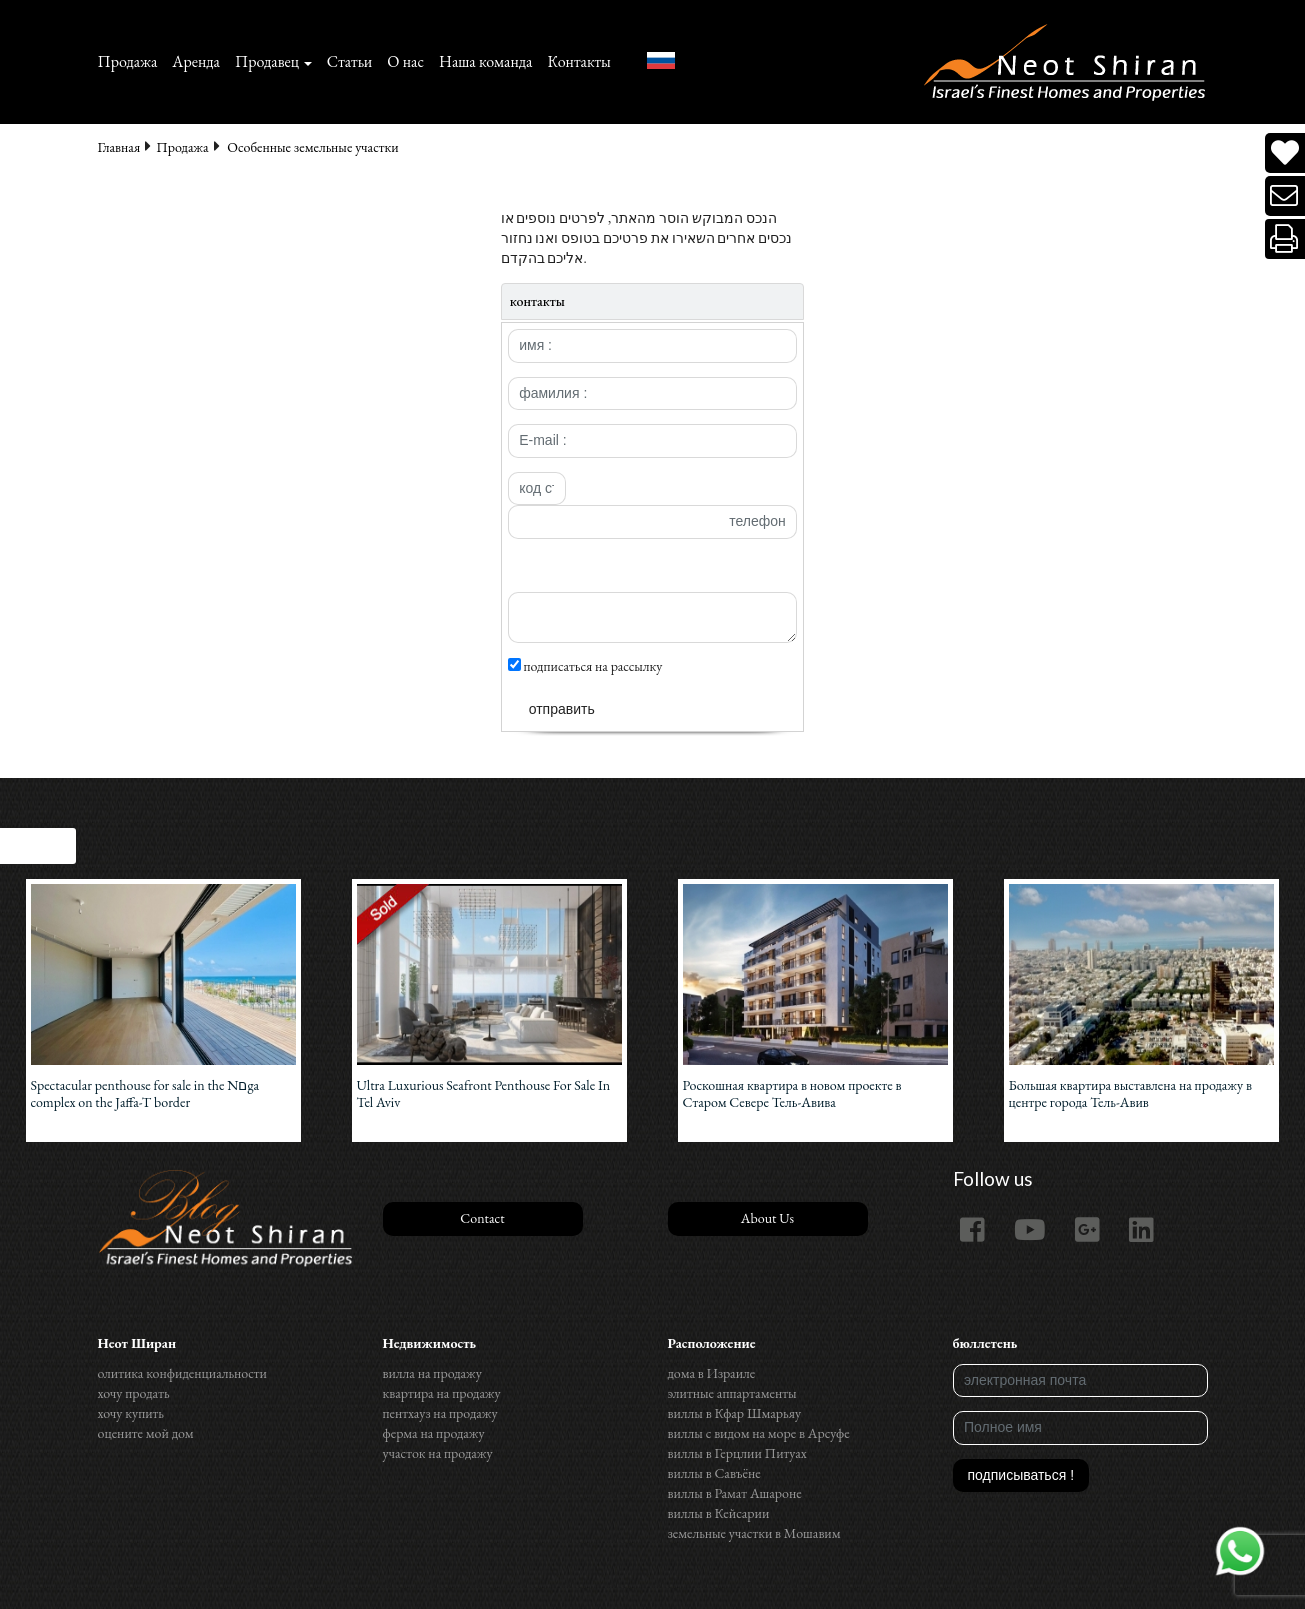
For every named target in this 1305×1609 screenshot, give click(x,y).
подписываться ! (1021, 1475)
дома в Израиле (712, 1373)
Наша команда (485, 61)
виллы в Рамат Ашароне (735, 1493)
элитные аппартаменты (732, 1393)
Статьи (350, 61)
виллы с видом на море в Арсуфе (759, 1433)
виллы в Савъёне (714, 1473)
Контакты (578, 61)
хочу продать (134, 1393)
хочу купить (131, 1413)
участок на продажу (438, 1453)
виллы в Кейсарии (719, 1513)
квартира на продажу (442, 1393)
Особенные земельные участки (312, 147)
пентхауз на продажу (440, 1413)
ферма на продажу (434, 1433)
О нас (405, 61)
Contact (482, 1218)
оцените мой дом (146, 1433)
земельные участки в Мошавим (754, 1533)
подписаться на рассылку (585, 666)
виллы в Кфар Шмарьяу (735, 1413)
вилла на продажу (432, 1373)
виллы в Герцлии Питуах (737, 1453)
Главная (119, 147)
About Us (767, 1218)
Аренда (196, 61)
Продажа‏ (128, 61)
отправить (562, 709)
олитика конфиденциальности (182, 1373)
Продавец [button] (267, 61)
